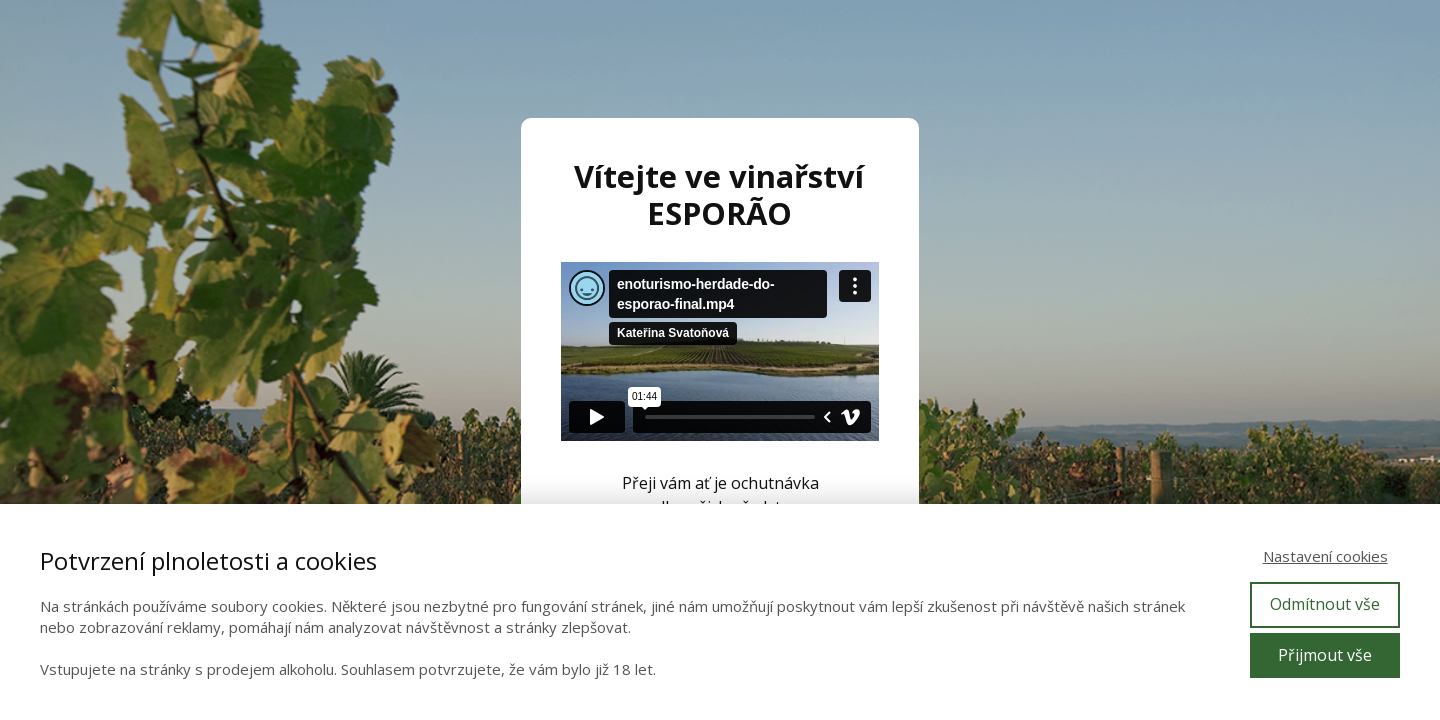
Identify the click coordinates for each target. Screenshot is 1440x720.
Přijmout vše (1325, 655)
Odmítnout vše (1325, 604)
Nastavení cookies (1325, 556)
